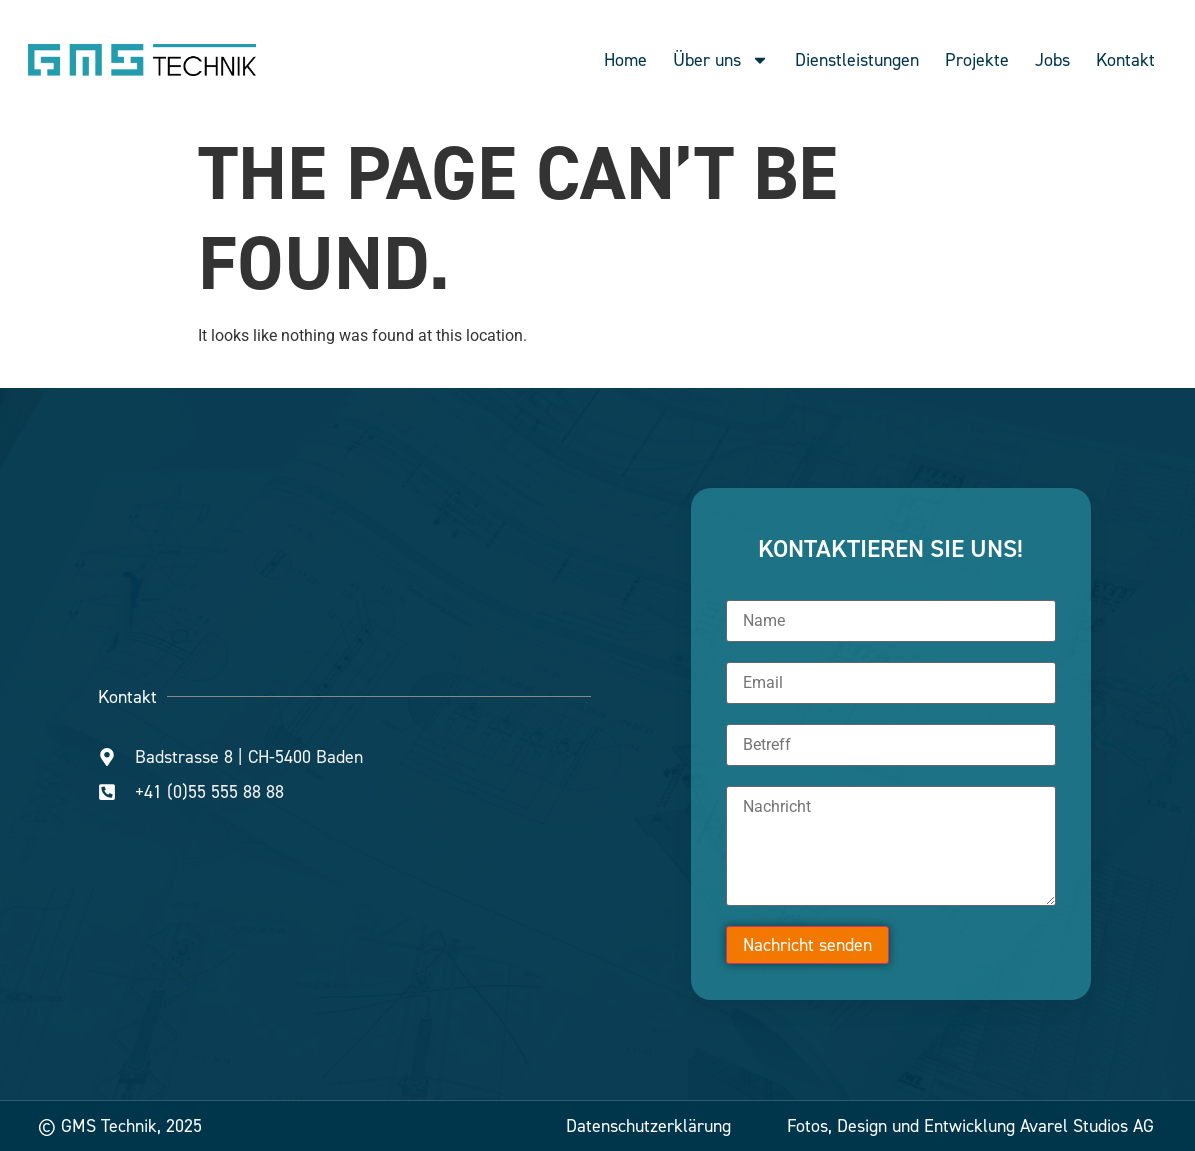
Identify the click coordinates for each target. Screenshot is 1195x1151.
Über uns (721, 60)
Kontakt (1125, 60)
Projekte (977, 60)
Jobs (1052, 60)
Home (625, 60)
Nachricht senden (807, 945)
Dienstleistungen (857, 60)
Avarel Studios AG (1087, 1126)
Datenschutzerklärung (648, 1126)
